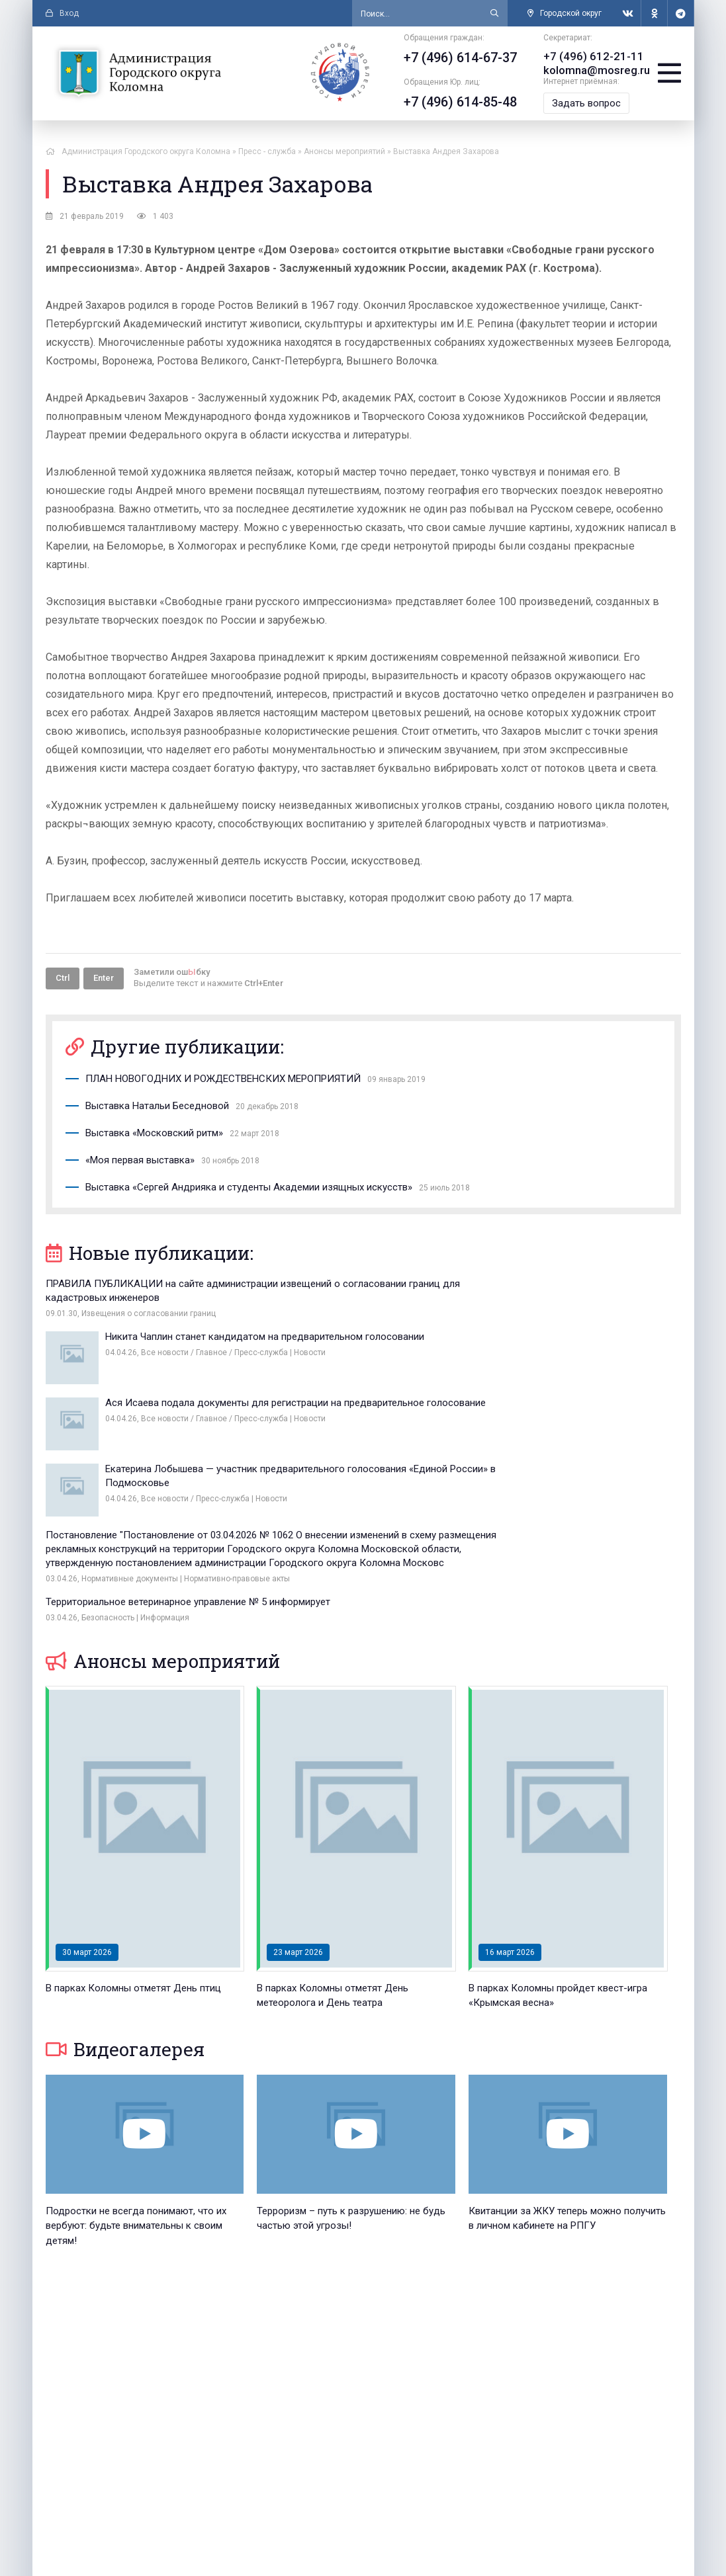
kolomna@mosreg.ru (589, 69)
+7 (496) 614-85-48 (454, 102)
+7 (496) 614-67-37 (454, 57)
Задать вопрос (580, 102)
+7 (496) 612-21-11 (584, 56)
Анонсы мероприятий (163, 1501)
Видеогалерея (125, 1890)
